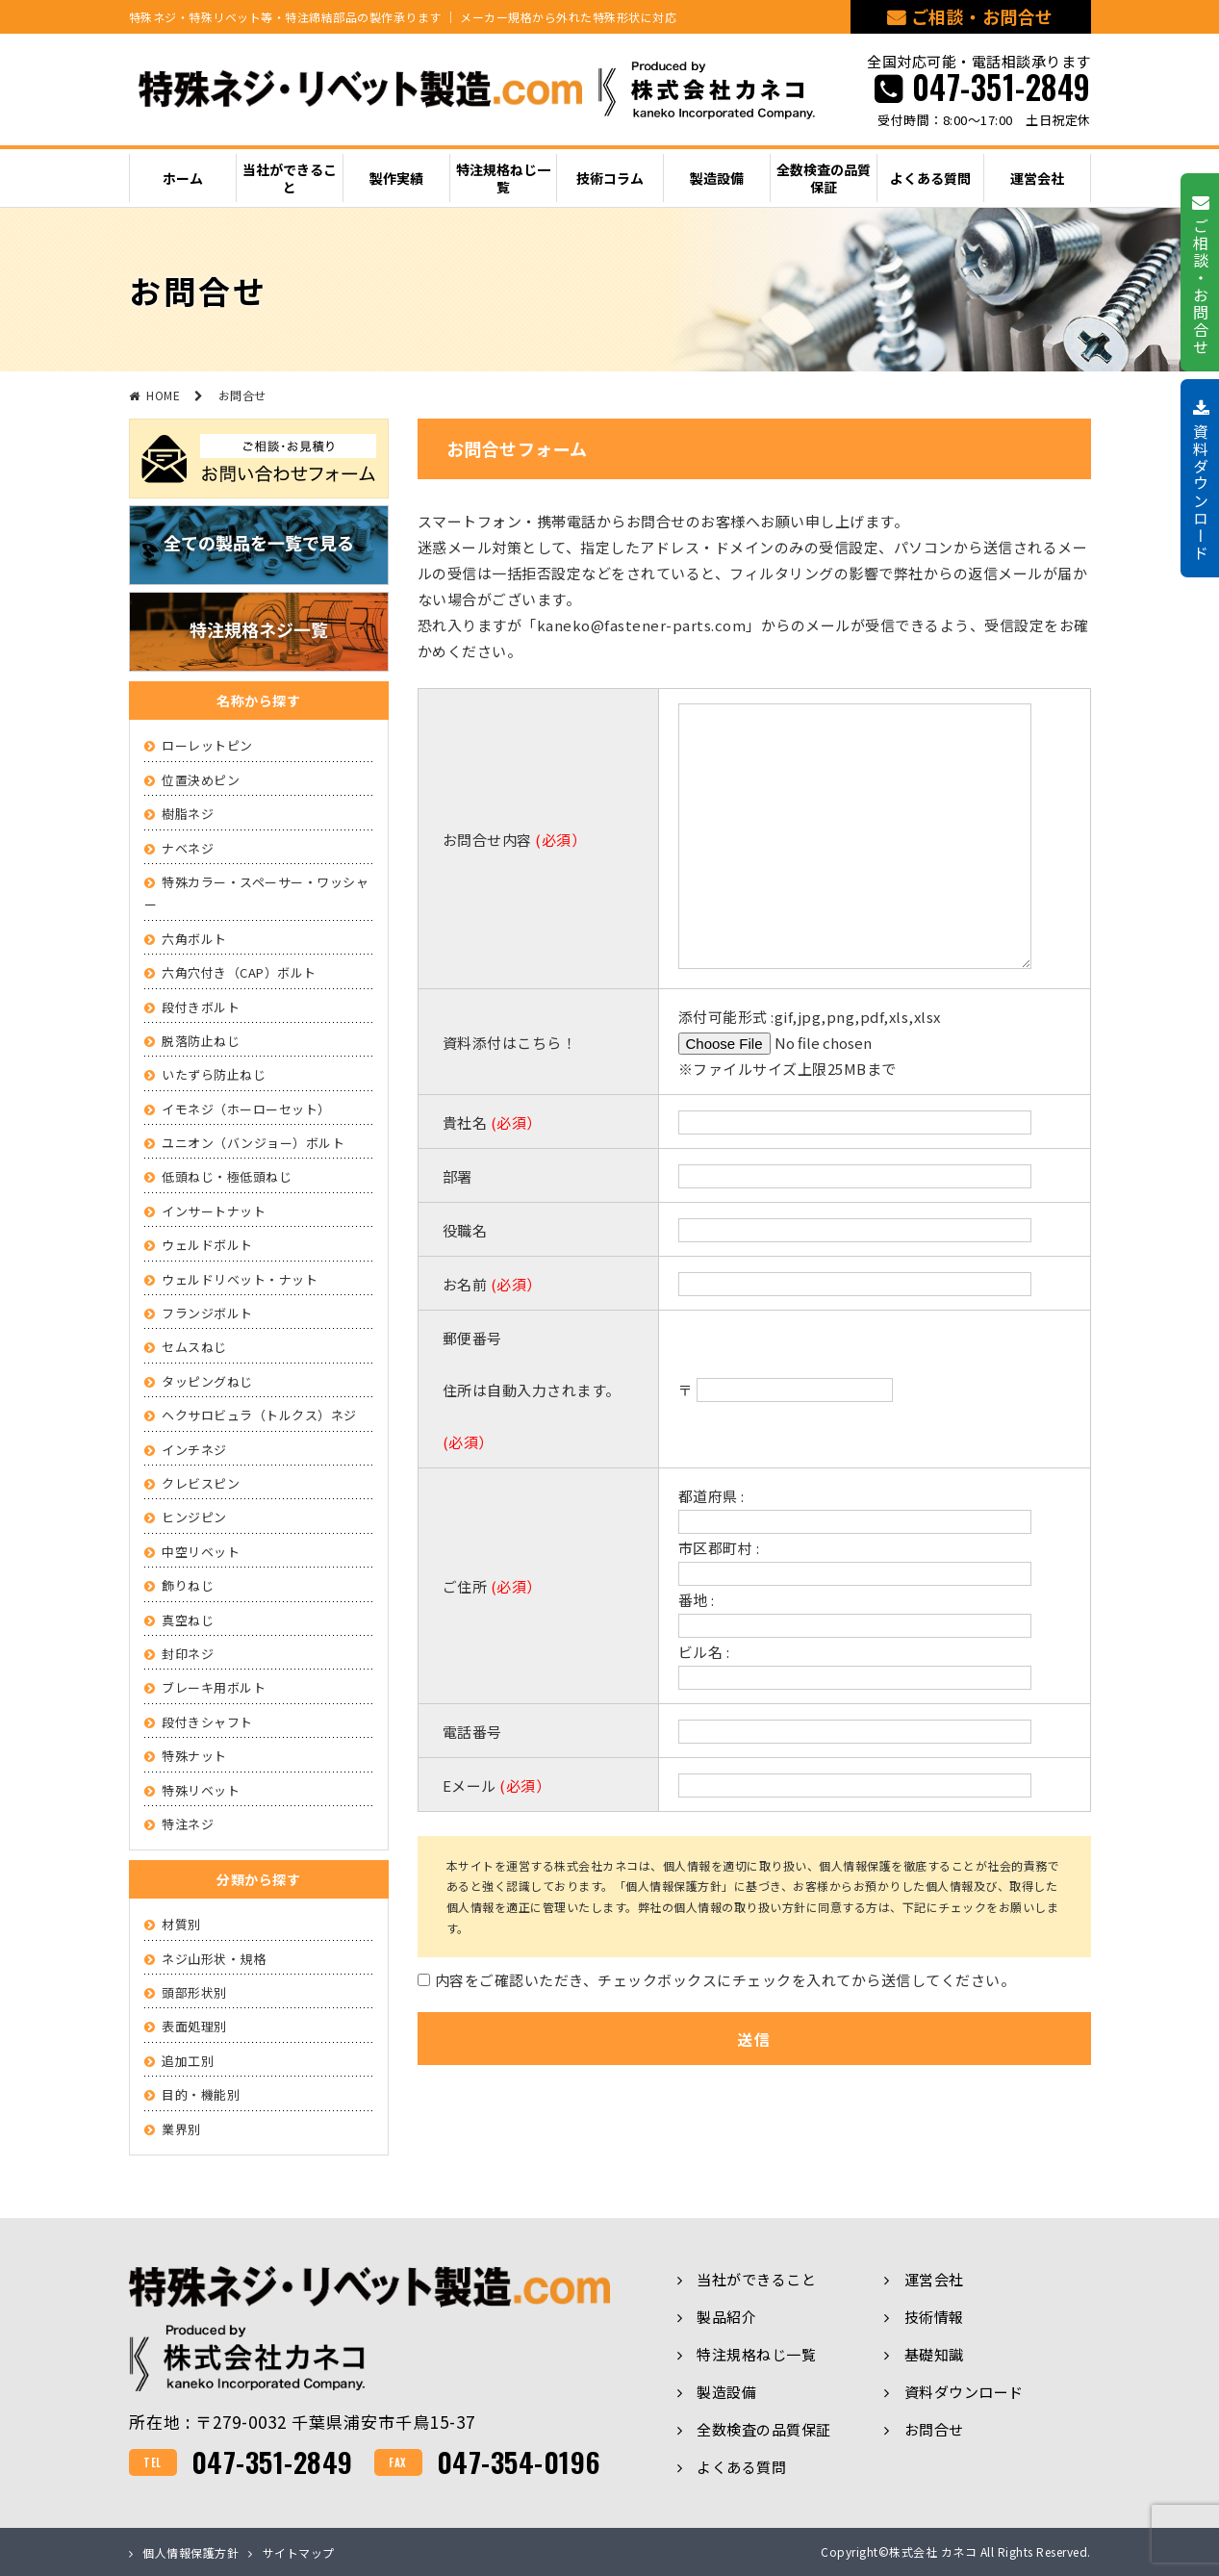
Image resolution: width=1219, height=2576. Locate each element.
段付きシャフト (207, 1722)
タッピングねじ (207, 1381)
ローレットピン (207, 745)
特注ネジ (188, 1824)
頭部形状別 (194, 1992)
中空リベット (201, 1552)
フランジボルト (207, 1313)
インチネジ (194, 1450)
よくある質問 (741, 2467)
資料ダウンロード (964, 2392)
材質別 (181, 1924)
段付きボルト (201, 1007)
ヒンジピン (194, 1517)
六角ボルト (194, 939)
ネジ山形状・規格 (214, 1959)
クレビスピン (201, 1483)
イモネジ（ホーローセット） (246, 1109)
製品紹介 (726, 2317)
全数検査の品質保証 (764, 2429)
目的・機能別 (201, 2094)
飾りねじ (188, 1585)
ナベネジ (188, 848)
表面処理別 (194, 2026)
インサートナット (214, 1211)
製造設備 (726, 2392)
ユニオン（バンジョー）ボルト (253, 1143)
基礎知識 (934, 2354)
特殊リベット (201, 1790)
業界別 (181, 2129)
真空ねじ (188, 1620)
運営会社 (934, 2279)
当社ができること (756, 2279)
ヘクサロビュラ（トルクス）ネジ (259, 1415)
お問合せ (934, 2429)
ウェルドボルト (207, 1245)
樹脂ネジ (188, 813)
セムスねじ (194, 1347)
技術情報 (934, 2317)
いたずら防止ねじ (214, 1074)
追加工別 (188, 2061)
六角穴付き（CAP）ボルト (239, 972)
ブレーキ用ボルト (214, 1687)
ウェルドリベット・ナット (239, 1279)
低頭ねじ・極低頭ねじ (227, 1176)
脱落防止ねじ (201, 1041)
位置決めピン (201, 780)
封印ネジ (188, 1654)
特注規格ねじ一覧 (756, 2354)
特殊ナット (194, 1756)
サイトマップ (299, 2552)
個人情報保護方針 (190, 2552)
